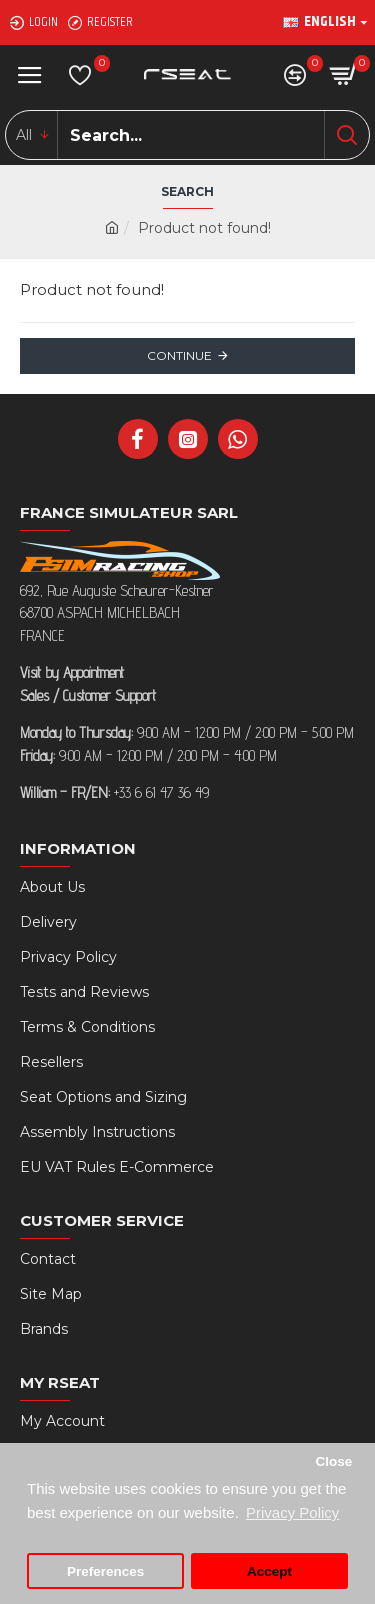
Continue (179, 355)
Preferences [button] (105, 1571)
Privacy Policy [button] (292, 1512)
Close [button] (333, 1461)
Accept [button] (269, 1571)
